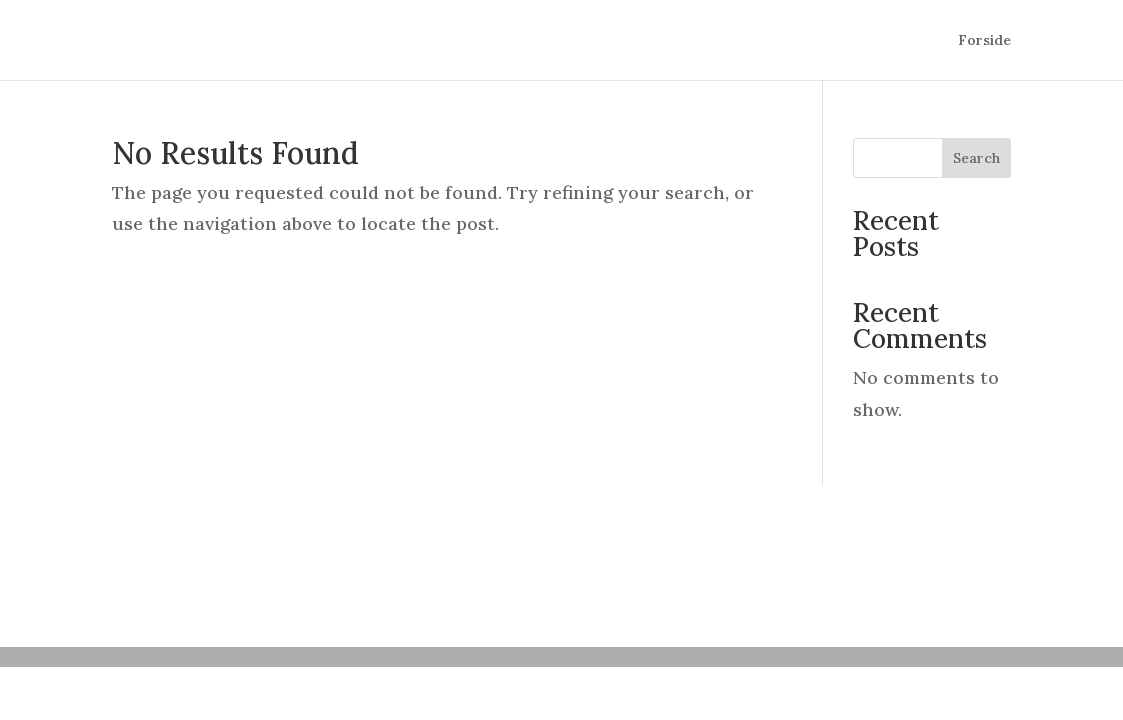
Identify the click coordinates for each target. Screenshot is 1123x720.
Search (976, 158)
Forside (984, 41)
